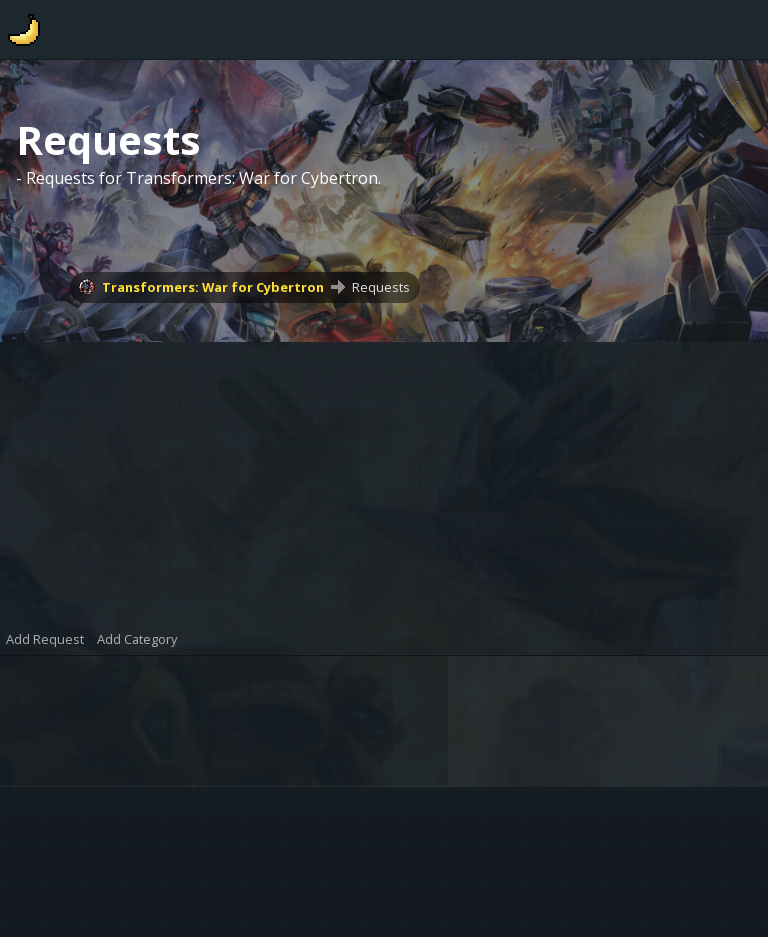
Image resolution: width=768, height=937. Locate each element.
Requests (381, 287)
